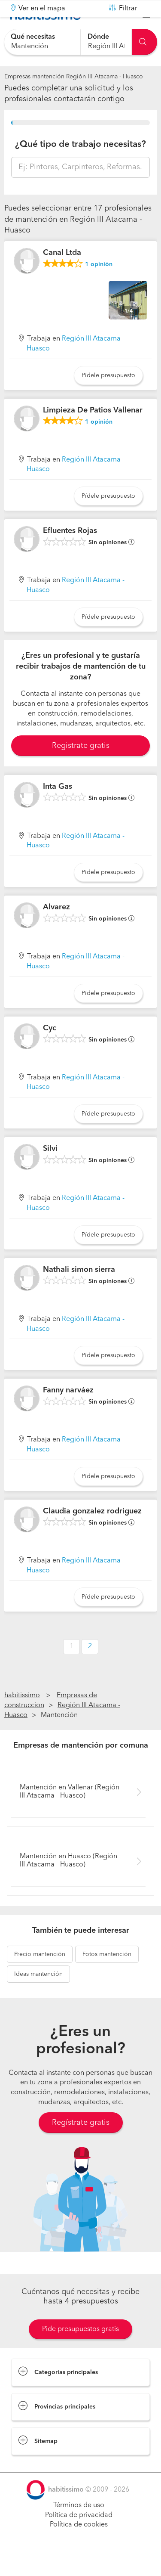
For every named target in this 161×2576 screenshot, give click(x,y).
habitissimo (22, 1717)
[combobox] (42, 42)
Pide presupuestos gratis (80, 2350)
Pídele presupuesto (108, 397)
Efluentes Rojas (70, 552)
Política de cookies (79, 2546)
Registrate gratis (80, 767)
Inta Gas (57, 808)
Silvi (50, 1170)
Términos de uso (78, 2526)
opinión (98, 286)
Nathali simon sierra (79, 1291)
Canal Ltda (62, 274)
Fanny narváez (68, 1412)
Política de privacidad (78, 2536)
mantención (39, 1975)
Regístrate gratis (80, 2144)
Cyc (49, 1049)
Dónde (98, 37)
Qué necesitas (33, 37)
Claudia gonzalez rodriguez (92, 1533)
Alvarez (56, 929)
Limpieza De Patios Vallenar (93, 431)
